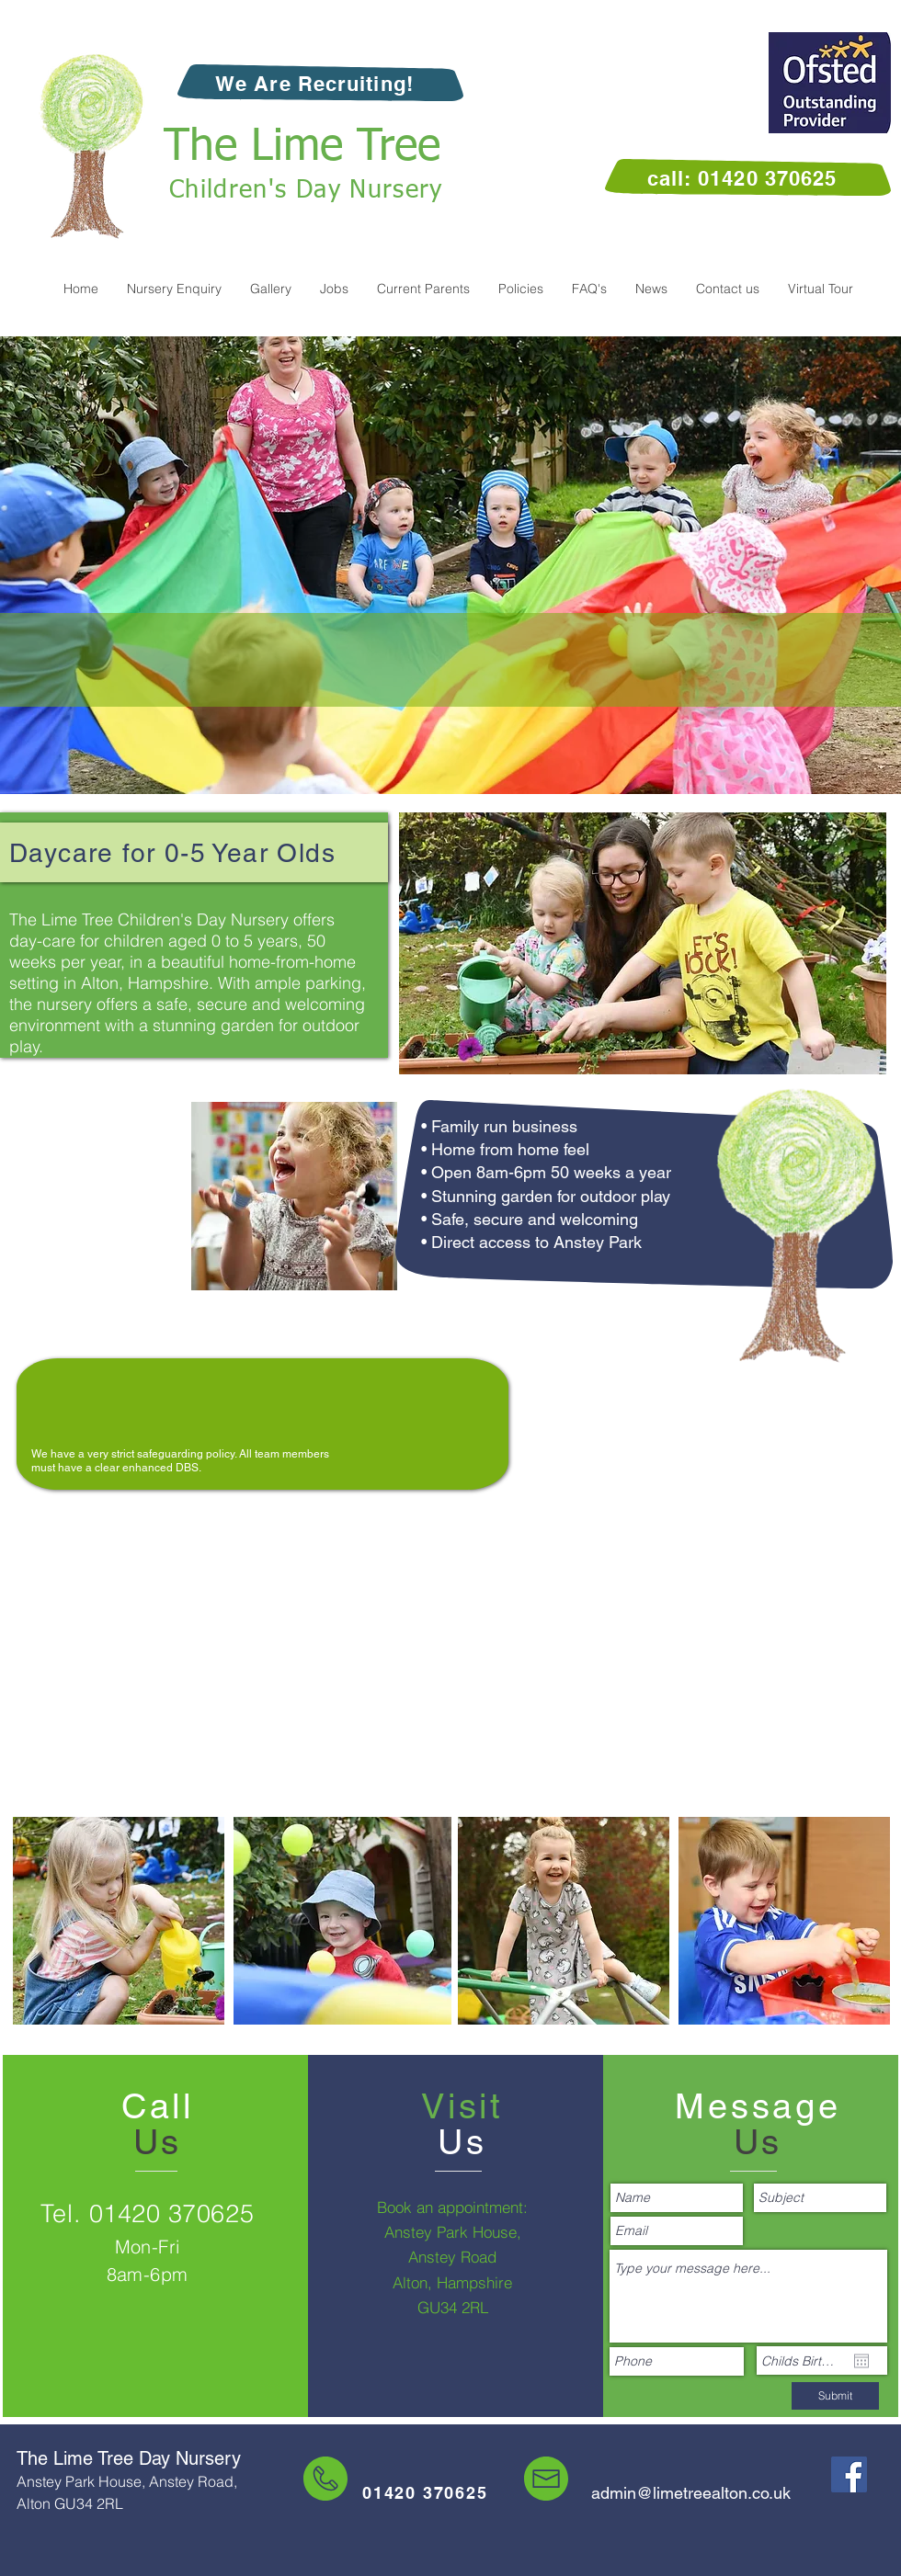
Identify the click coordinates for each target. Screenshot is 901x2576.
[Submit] (835, 2396)
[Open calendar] (861, 2361)
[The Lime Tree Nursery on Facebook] (849, 2474)
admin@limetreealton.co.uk (691, 2492)
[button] (333, 288)
